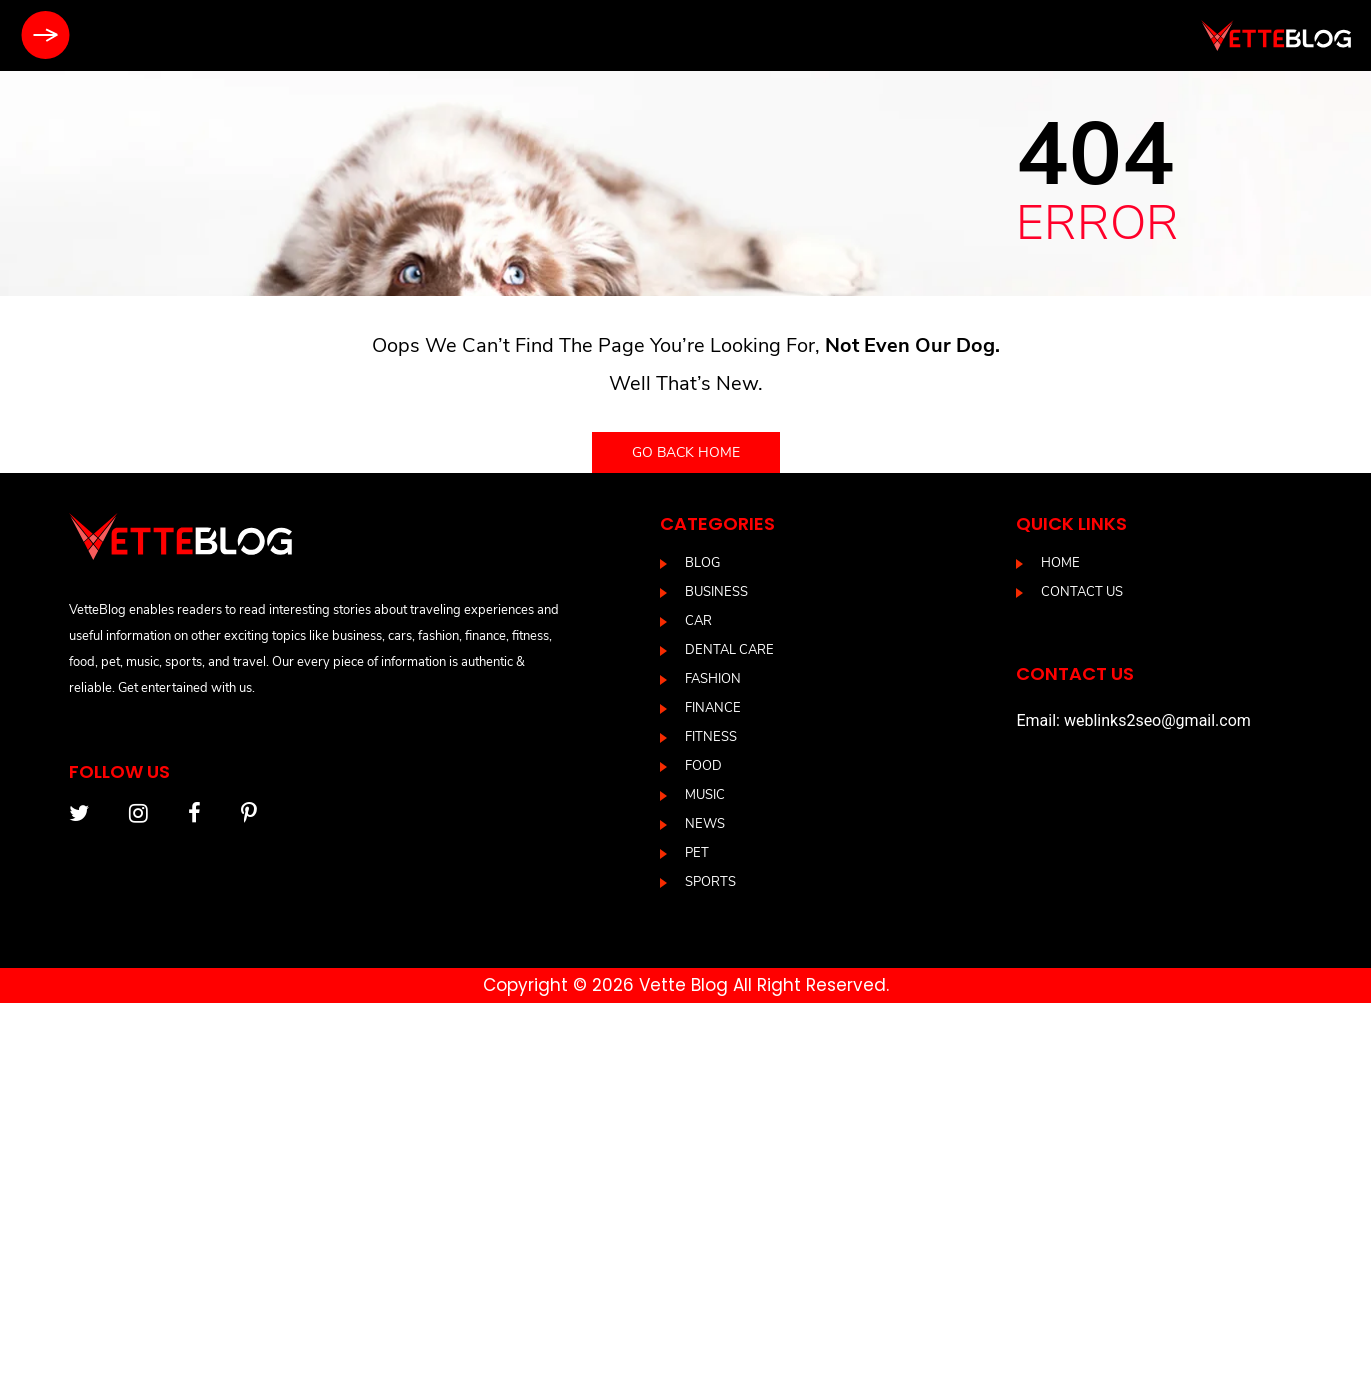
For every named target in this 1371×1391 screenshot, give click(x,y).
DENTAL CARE (729, 650)
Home (1060, 563)
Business (716, 592)
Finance (713, 708)
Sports (710, 882)
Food (703, 766)
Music (705, 795)
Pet (697, 853)
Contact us (1082, 592)
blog (702, 563)
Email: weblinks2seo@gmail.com (1133, 720)
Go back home (686, 452)
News (705, 824)
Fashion (713, 679)
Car (698, 621)
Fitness (711, 737)
